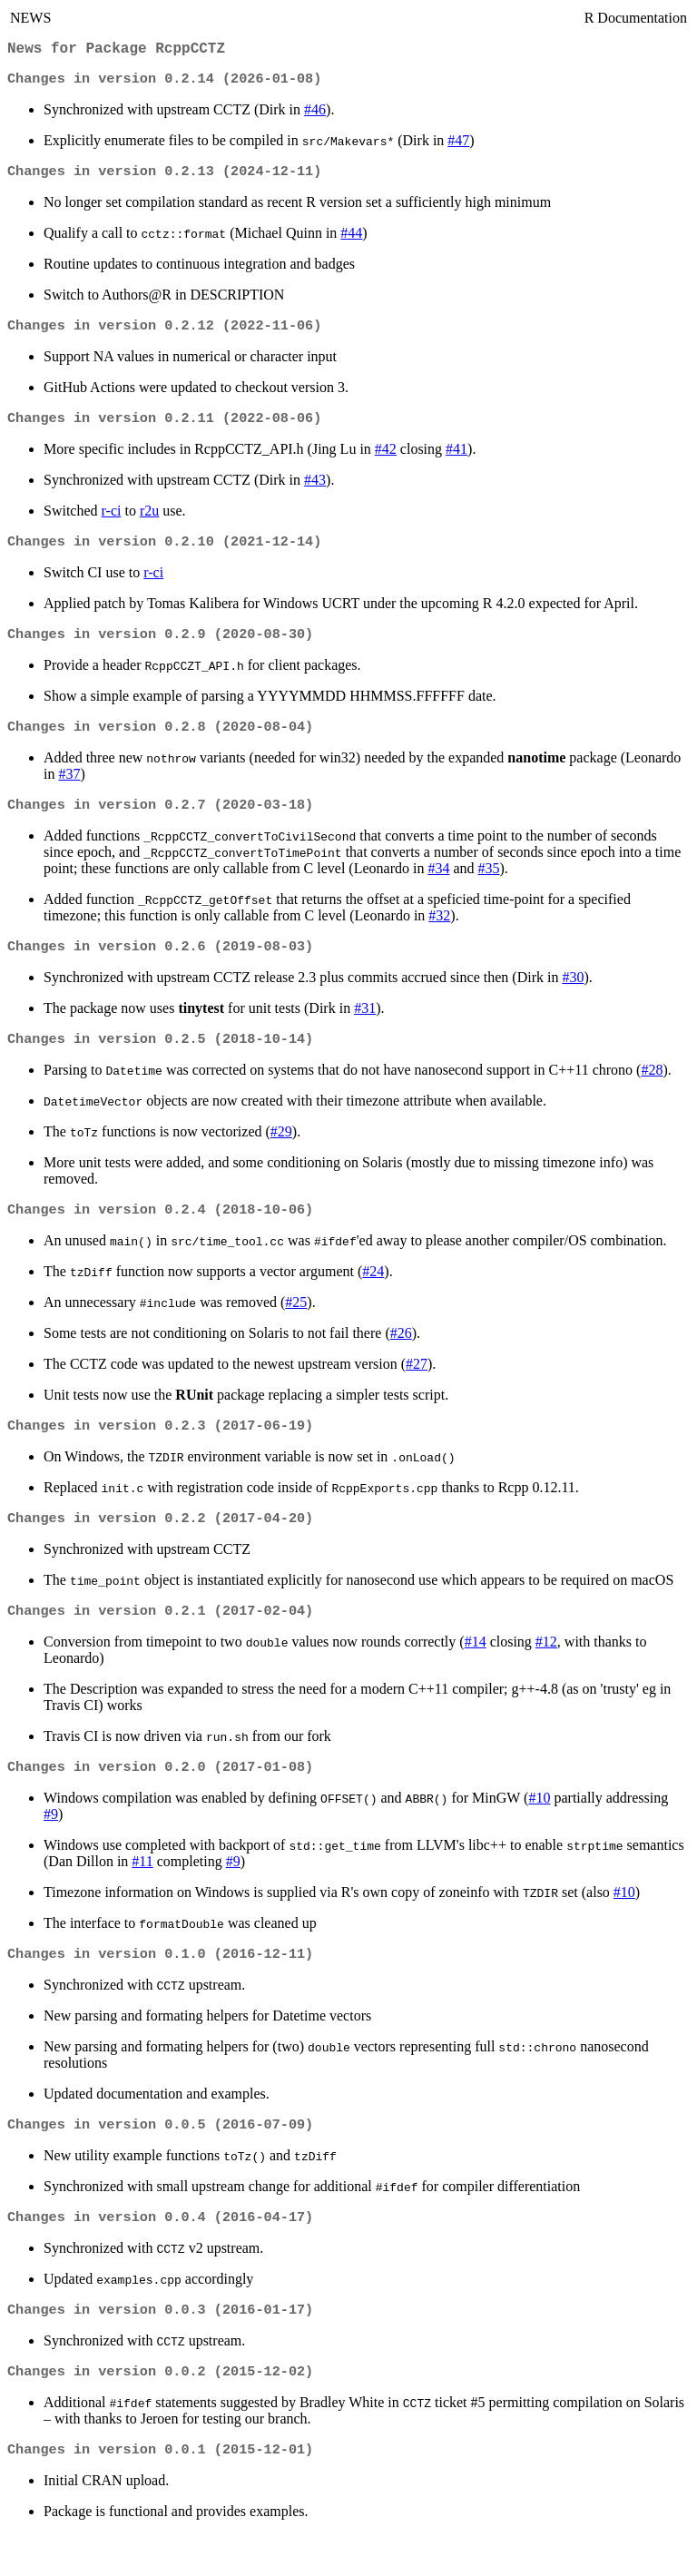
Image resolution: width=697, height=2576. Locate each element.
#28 (652, 1091)
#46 (315, 115)
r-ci (112, 521)
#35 (489, 886)
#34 (438, 886)
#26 (401, 1356)
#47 (458, 145)
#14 (475, 1670)
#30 (573, 997)
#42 (386, 459)
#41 (456, 459)
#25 (296, 1325)
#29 (281, 1153)
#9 (51, 1845)
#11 (142, 1892)
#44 (351, 240)
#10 (539, 1828)
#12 (546, 1670)
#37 (69, 790)
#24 (373, 1295)
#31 (365, 1028)
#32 (439, 933)
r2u (149, 521)
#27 (416, 1387)
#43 (315, 490)
